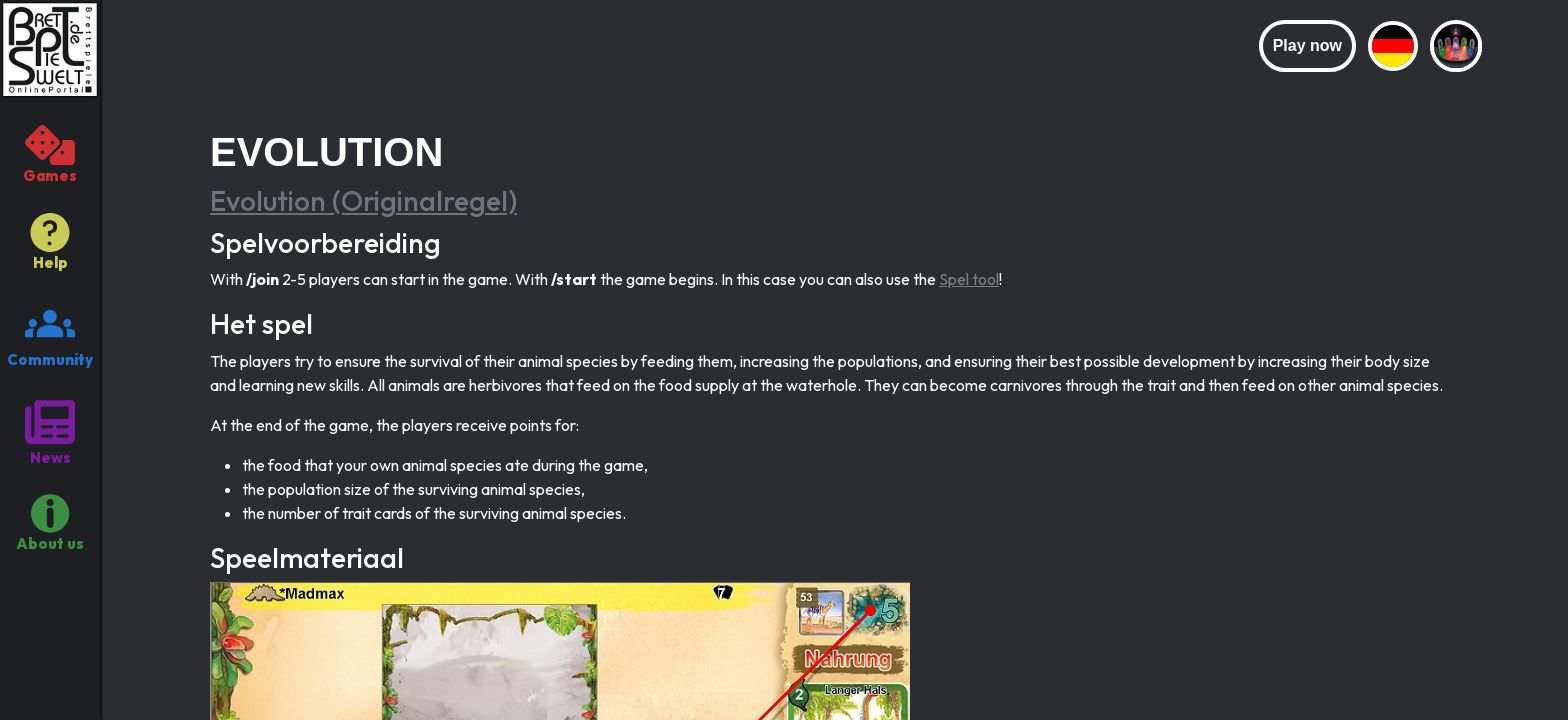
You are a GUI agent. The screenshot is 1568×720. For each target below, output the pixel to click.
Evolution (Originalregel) (363, 200)
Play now (1307, 45)
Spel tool (969, 279)
